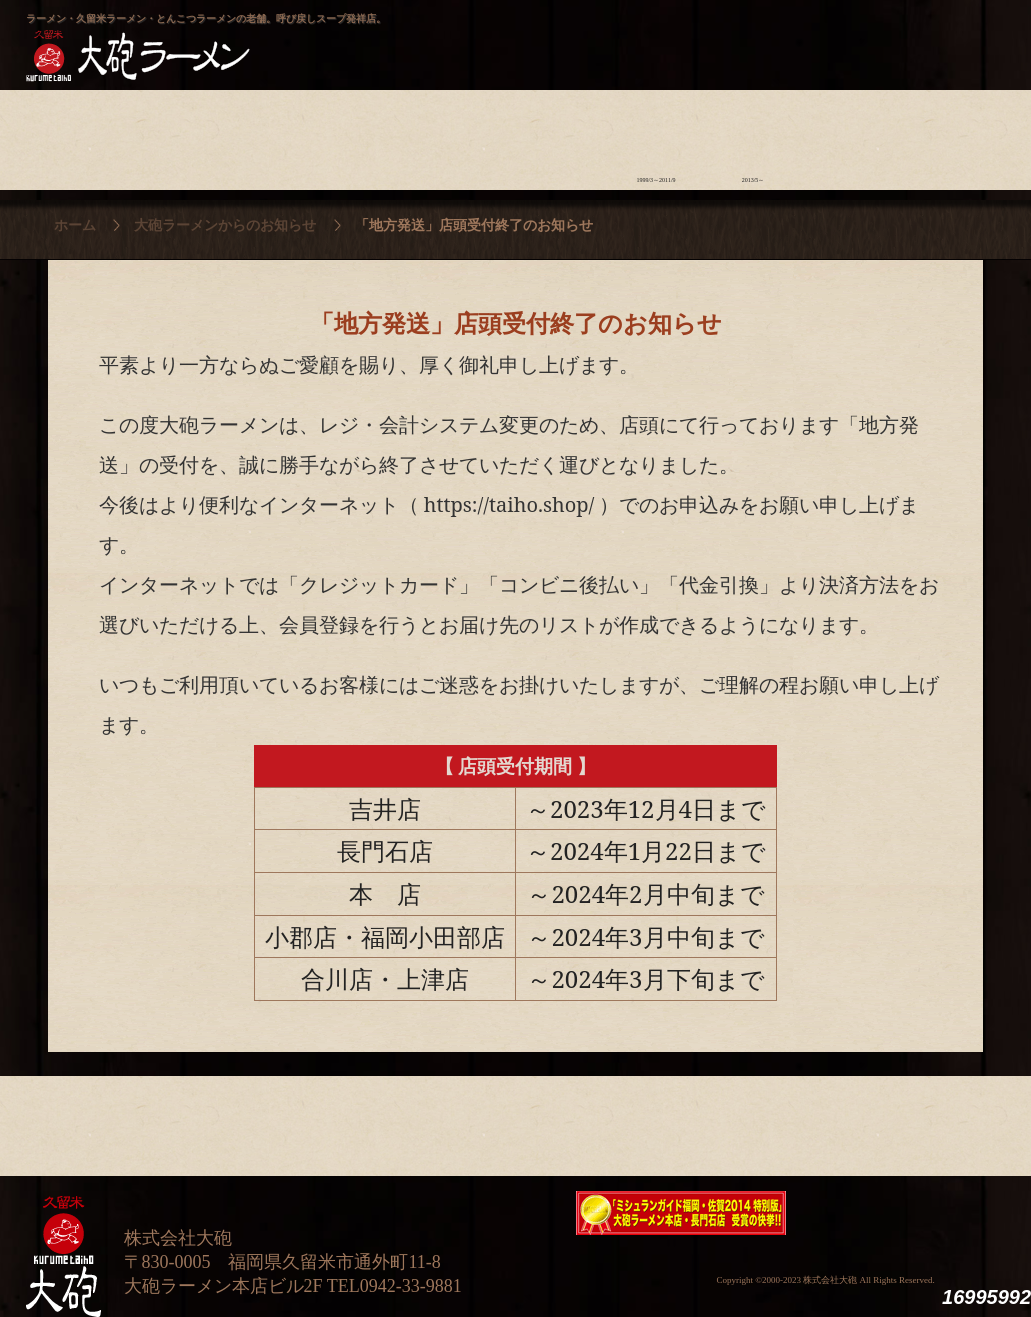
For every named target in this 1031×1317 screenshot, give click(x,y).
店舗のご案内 (365, 1121)
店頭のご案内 (365, 135)
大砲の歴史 (74, 135)
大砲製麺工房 (600, 36)
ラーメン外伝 (753, 135)
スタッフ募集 (850, 135)
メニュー (462, 135)
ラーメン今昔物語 (656, 135)
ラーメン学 (559, 135)
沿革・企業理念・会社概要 (947, 1121)
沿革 (947, 135)
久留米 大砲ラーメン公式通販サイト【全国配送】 (823, 36)
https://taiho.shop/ (509, 504)
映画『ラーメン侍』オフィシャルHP (901, 1213)
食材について (268, 135)
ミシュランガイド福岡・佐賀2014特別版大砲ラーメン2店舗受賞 (681, 1213)
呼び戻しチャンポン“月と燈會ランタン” (427, 36)
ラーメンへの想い (171, 135)
